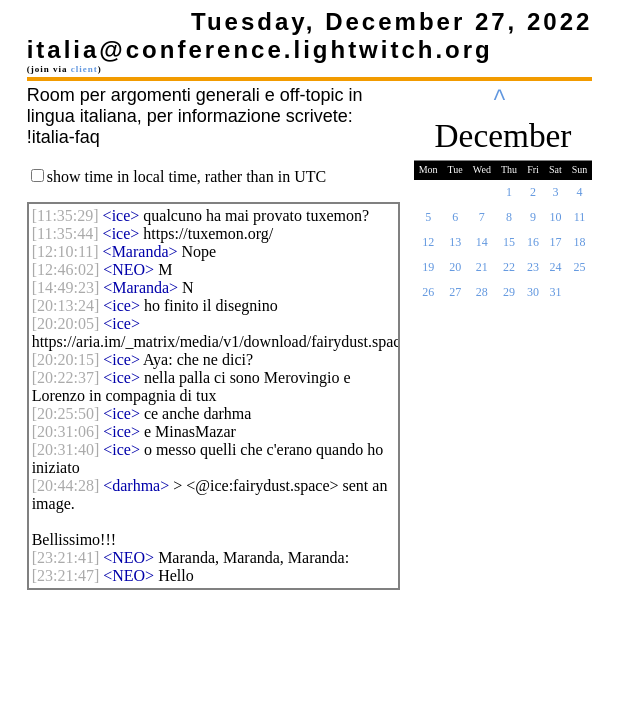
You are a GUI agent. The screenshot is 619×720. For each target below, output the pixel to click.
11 (580, 223)
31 (555, 298)
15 (509, 248)
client (84, 69)
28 (482, 298)
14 (482, 248)
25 (580, 273)
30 (533, 298)
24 (555, 273)
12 (428, 248)
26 (428, 298)
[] (65, 215)
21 (482, 273)
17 (555, 248)
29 (509, 298)
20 (455, 273)
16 (533, 248)
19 (428, 273)
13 (455, 248)
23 (533, 273)
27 (455, 298)
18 (580, 248)
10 (555, 223)
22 (509, 273)
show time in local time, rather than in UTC (187, 176)
